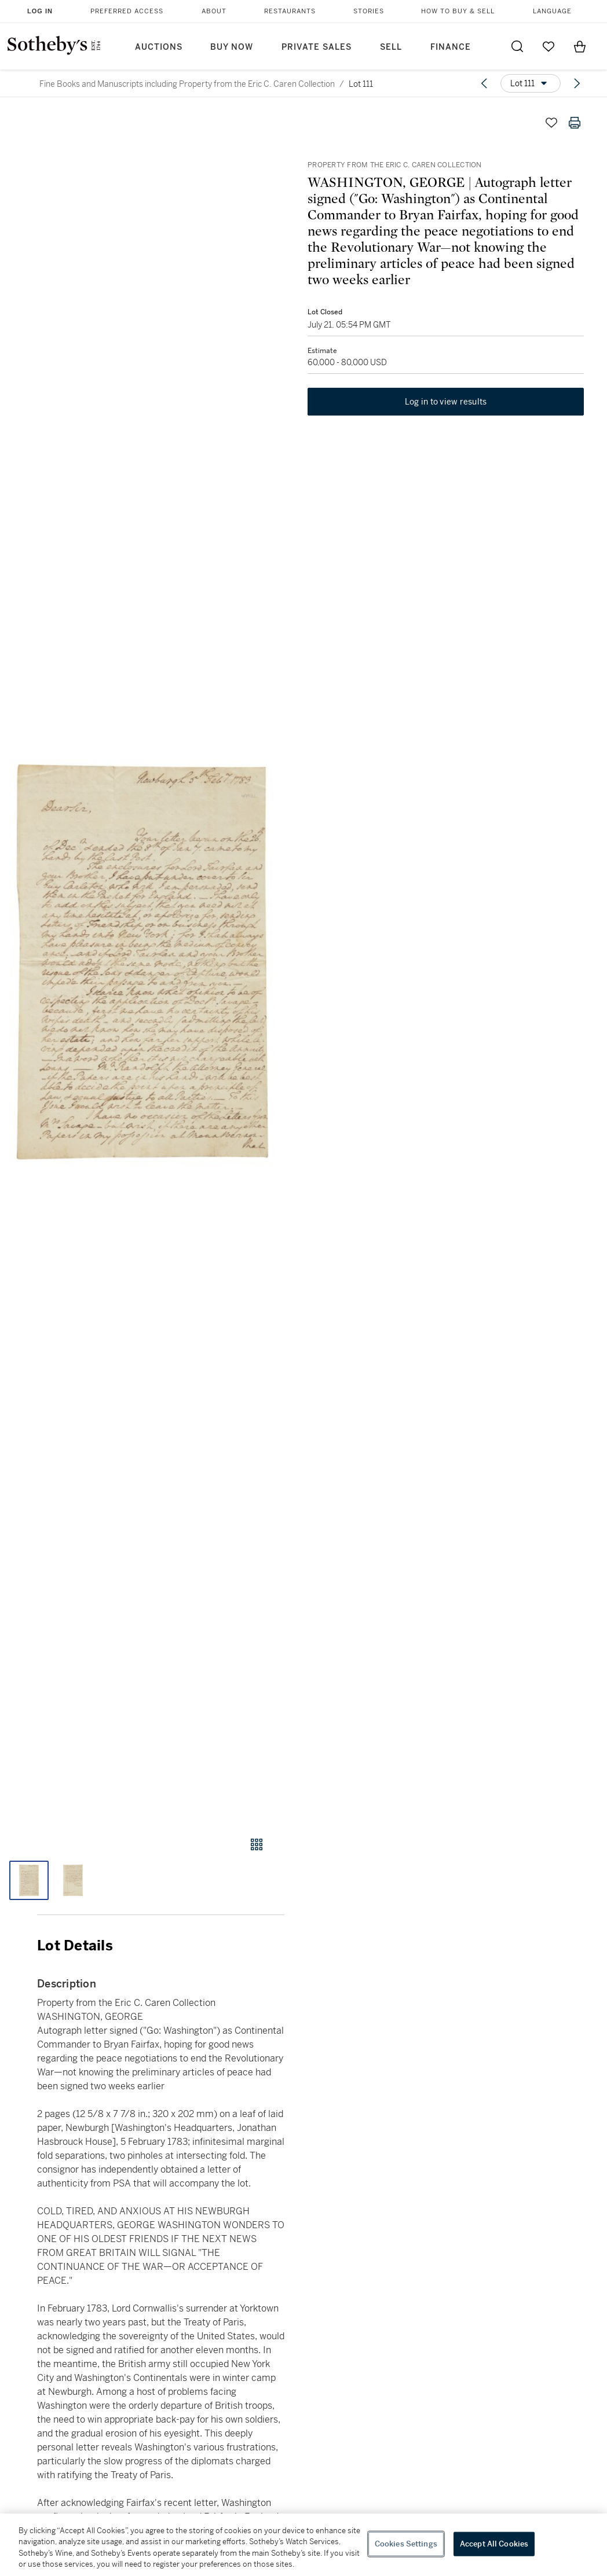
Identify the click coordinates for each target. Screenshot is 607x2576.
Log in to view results (446, 401)
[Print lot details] (574, 122)
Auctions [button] (158, 47)
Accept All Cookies (494, 2544)
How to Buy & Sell (458, 11)
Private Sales (316, 47)
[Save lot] (551, 122)
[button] (142, 962)
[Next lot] (576, 83)
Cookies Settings (406, 2544)
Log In (40, 11)
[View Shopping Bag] (580, 46)
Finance (450, 47)
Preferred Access (126, 11)
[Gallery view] (256, 1844)
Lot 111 (361, 84)
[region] (303, 2544)
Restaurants (290, 11)
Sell (391, 47)
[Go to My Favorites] (548, 46)
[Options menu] (530, 83)
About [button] (214, 11)
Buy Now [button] (231, 47)
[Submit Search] (517, 46)
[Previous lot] (484, 83)
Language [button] (552, 11)
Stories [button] (368, 11)
